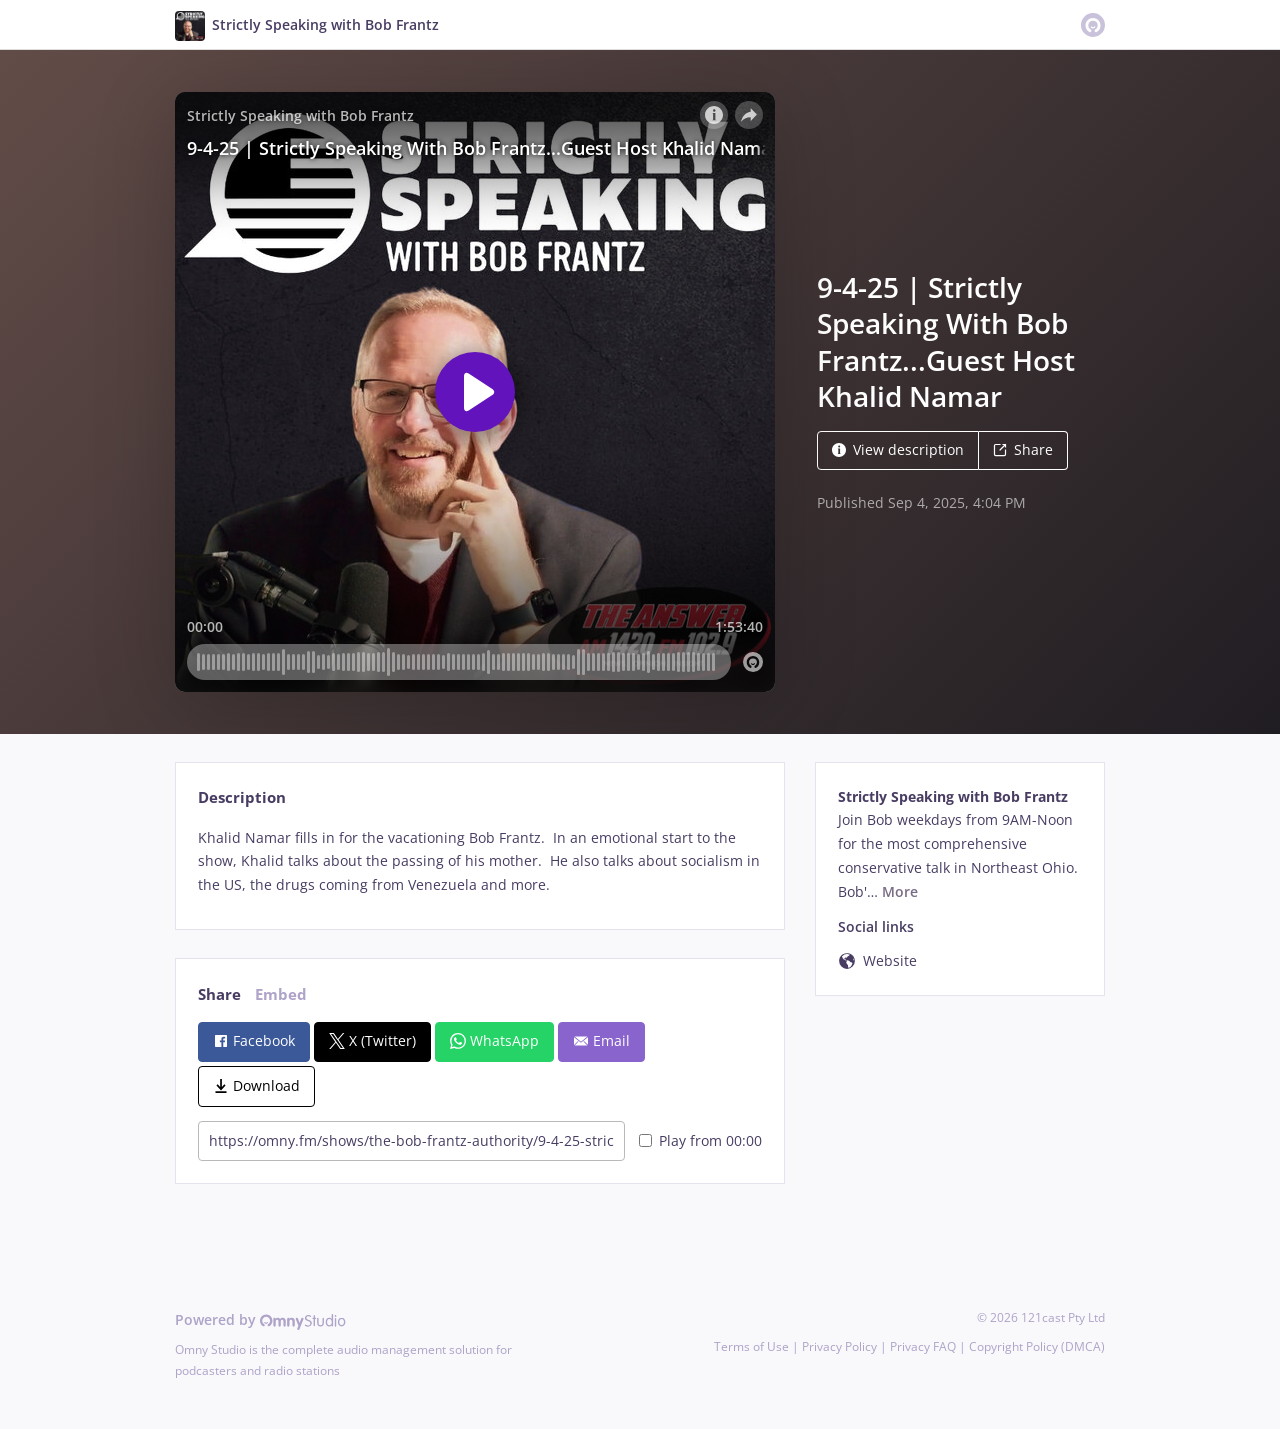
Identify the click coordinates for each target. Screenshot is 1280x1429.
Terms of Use (751, 1346)
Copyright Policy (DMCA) (1037, 1346)
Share (1023, 449)
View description (898, 449)
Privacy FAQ (923, 1346)
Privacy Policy (839, 1346)
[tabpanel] (479, 861)
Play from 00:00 (700, 1140)
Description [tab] (242, 797)
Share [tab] (219, 994)
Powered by (260, 1319)
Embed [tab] (281, 994)
